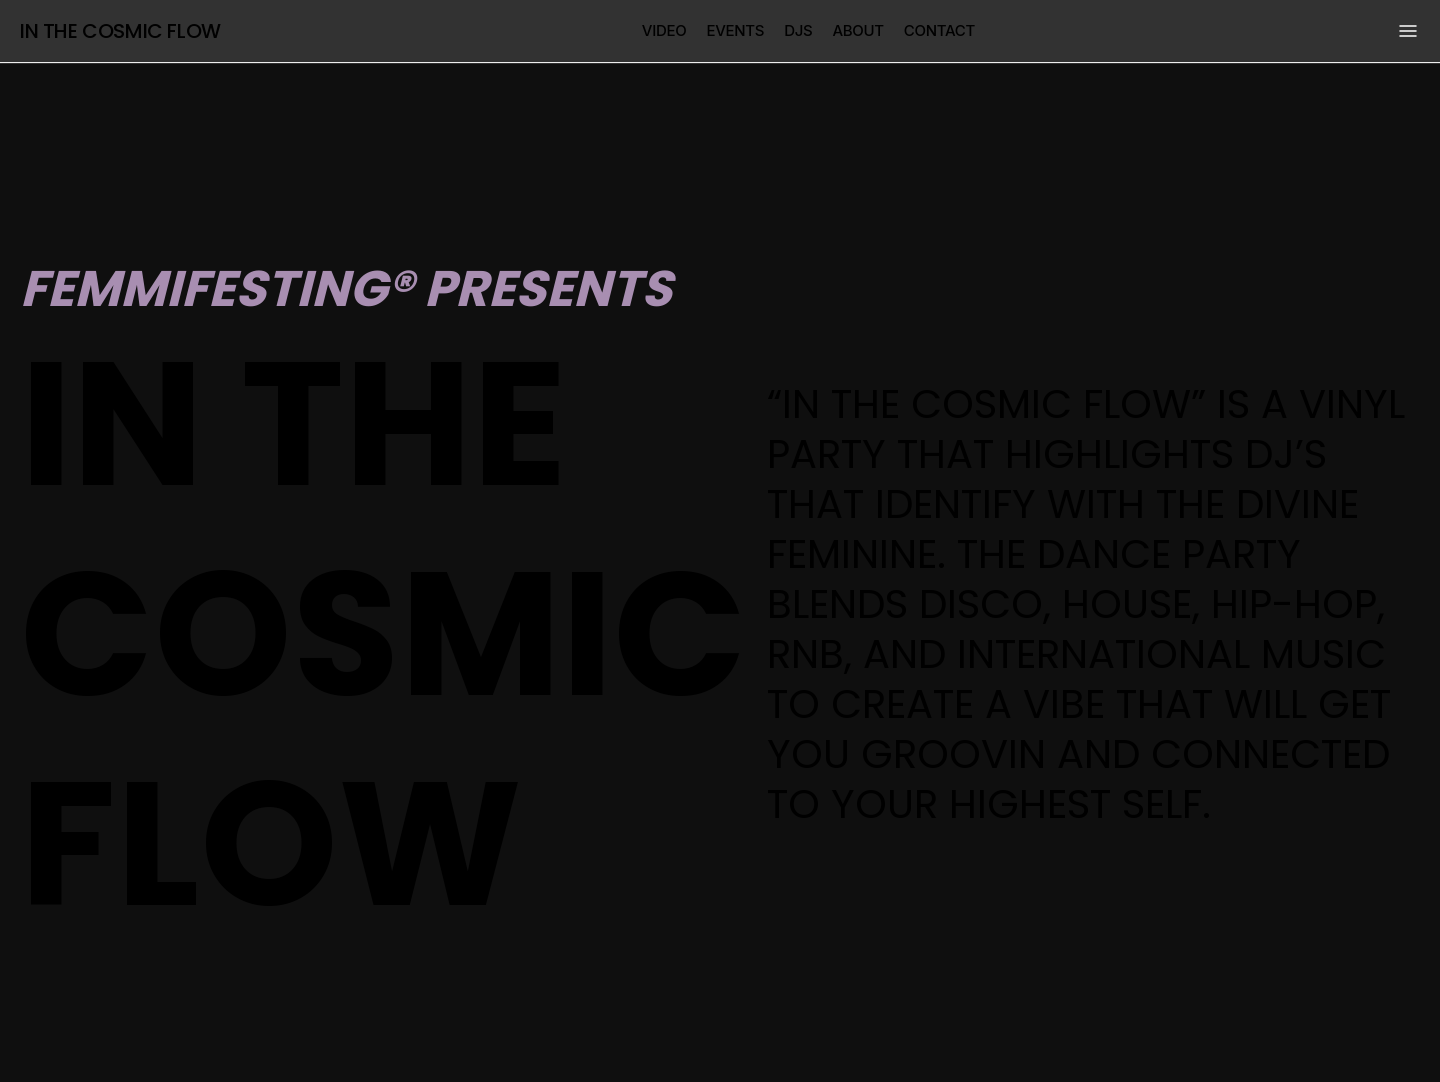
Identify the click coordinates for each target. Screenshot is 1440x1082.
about (857, 30)
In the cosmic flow (120, 31)
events (735, 30)
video (664, 30)
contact (939, 30)
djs (798, 30)
